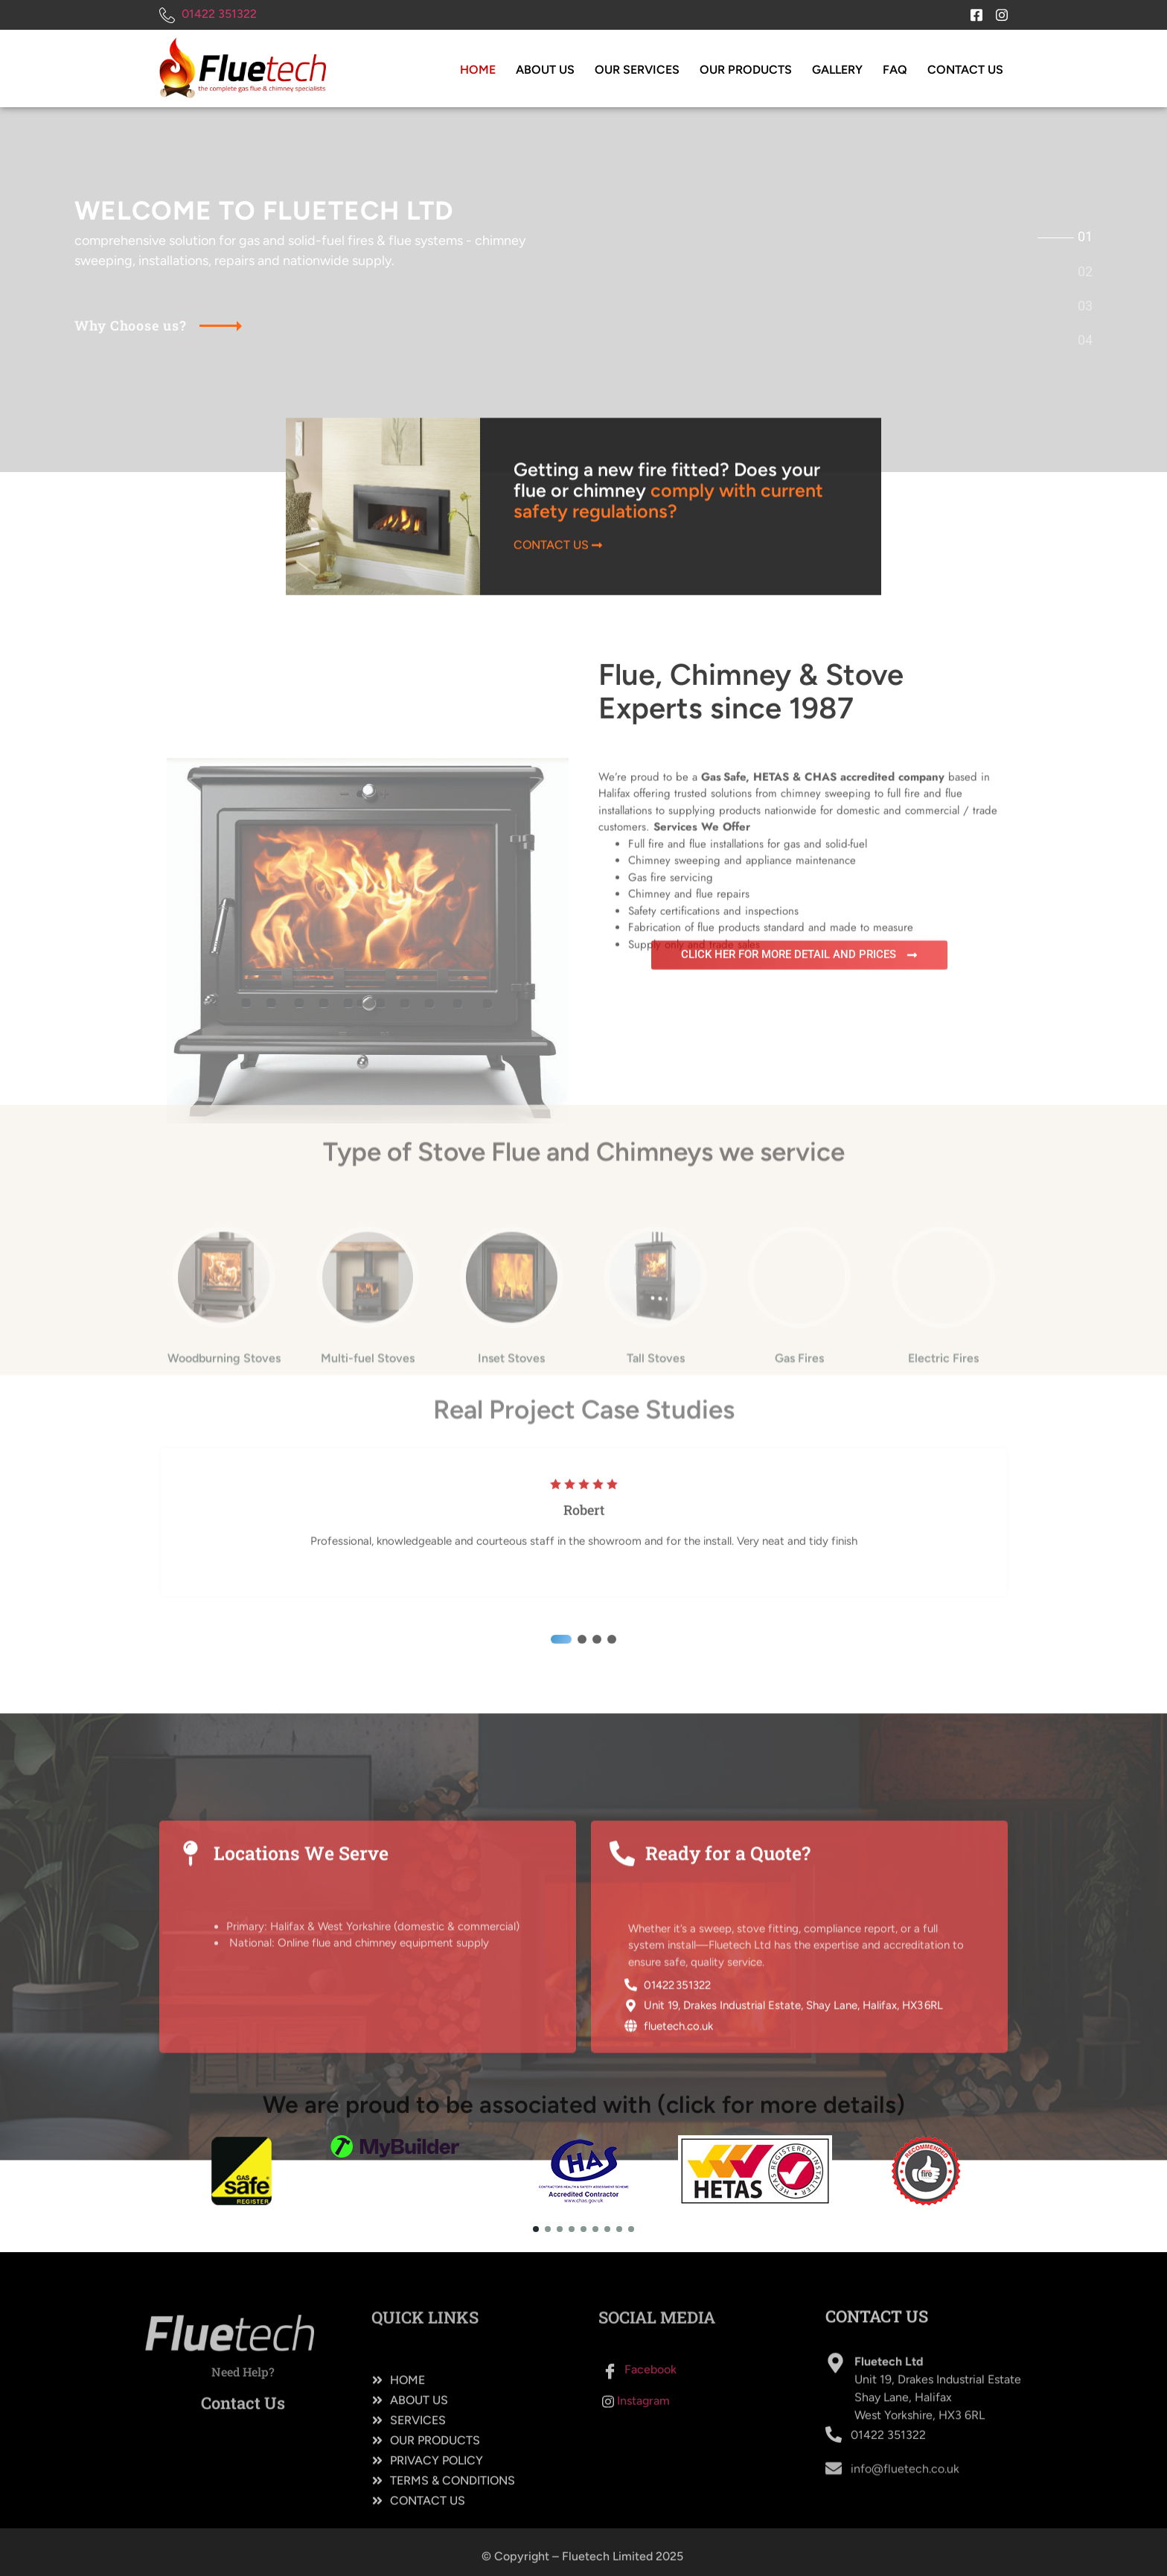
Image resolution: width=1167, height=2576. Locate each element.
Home (478, 70)
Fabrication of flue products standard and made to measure (770, 1057)
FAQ (895, 70)
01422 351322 (208, 15)
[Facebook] (971, 11)
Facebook (639, 2417)
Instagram (636, 2447)
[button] (561, 1860)
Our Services (637, 70)
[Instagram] (996, 11)
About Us (545, 70)
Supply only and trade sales (694, 1074)
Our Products (746, 70)
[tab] (1085, 237)
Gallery (837, 70)
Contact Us (965, 70)
